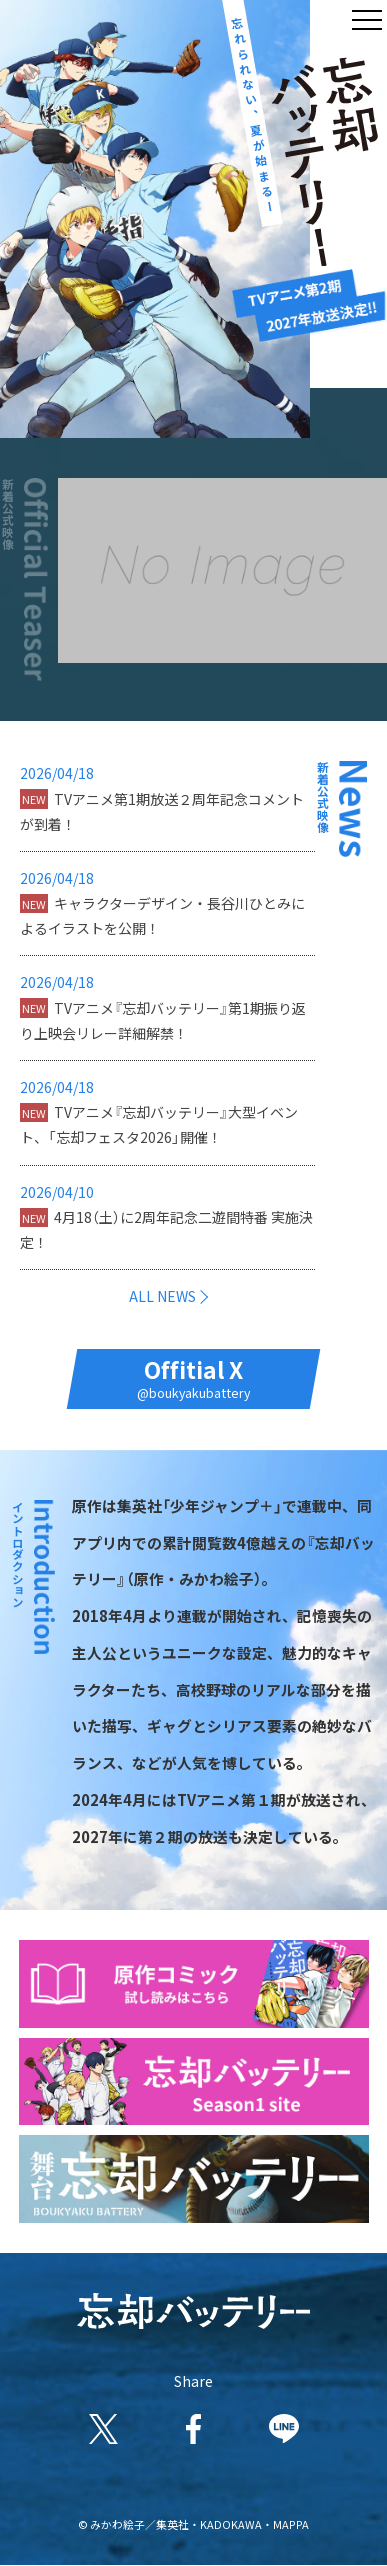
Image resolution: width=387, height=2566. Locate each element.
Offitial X (193, 1377)
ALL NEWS (162, 1296)
